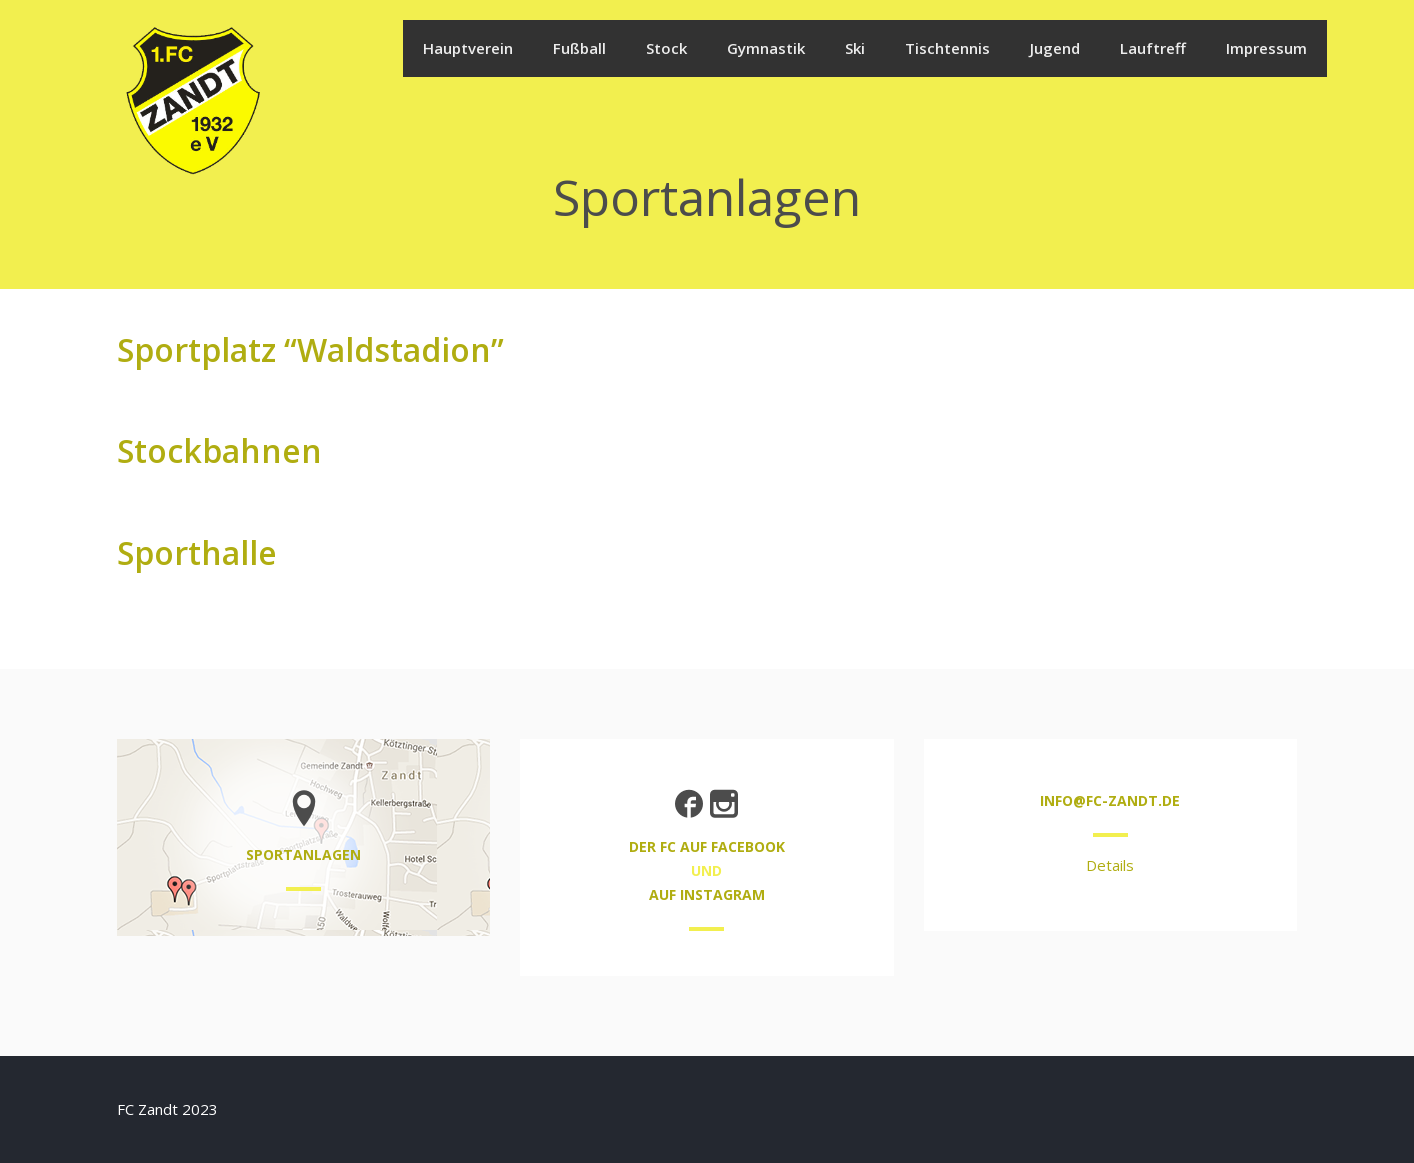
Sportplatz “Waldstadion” (310, 349)
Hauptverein (468, 48)
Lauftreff (1153, 48)
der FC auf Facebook (707, 846)
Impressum (1266, 48)
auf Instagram (707, 894)
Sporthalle (197, 552)
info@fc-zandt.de (1110, 800)
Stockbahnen (219, 450)
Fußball (579, 48)
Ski (855, 48)
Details (1110, 865)
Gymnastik (766, 48)
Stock (666, 48)
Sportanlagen (303, 854)
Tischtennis (947, 48)
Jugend (1055, 48)
